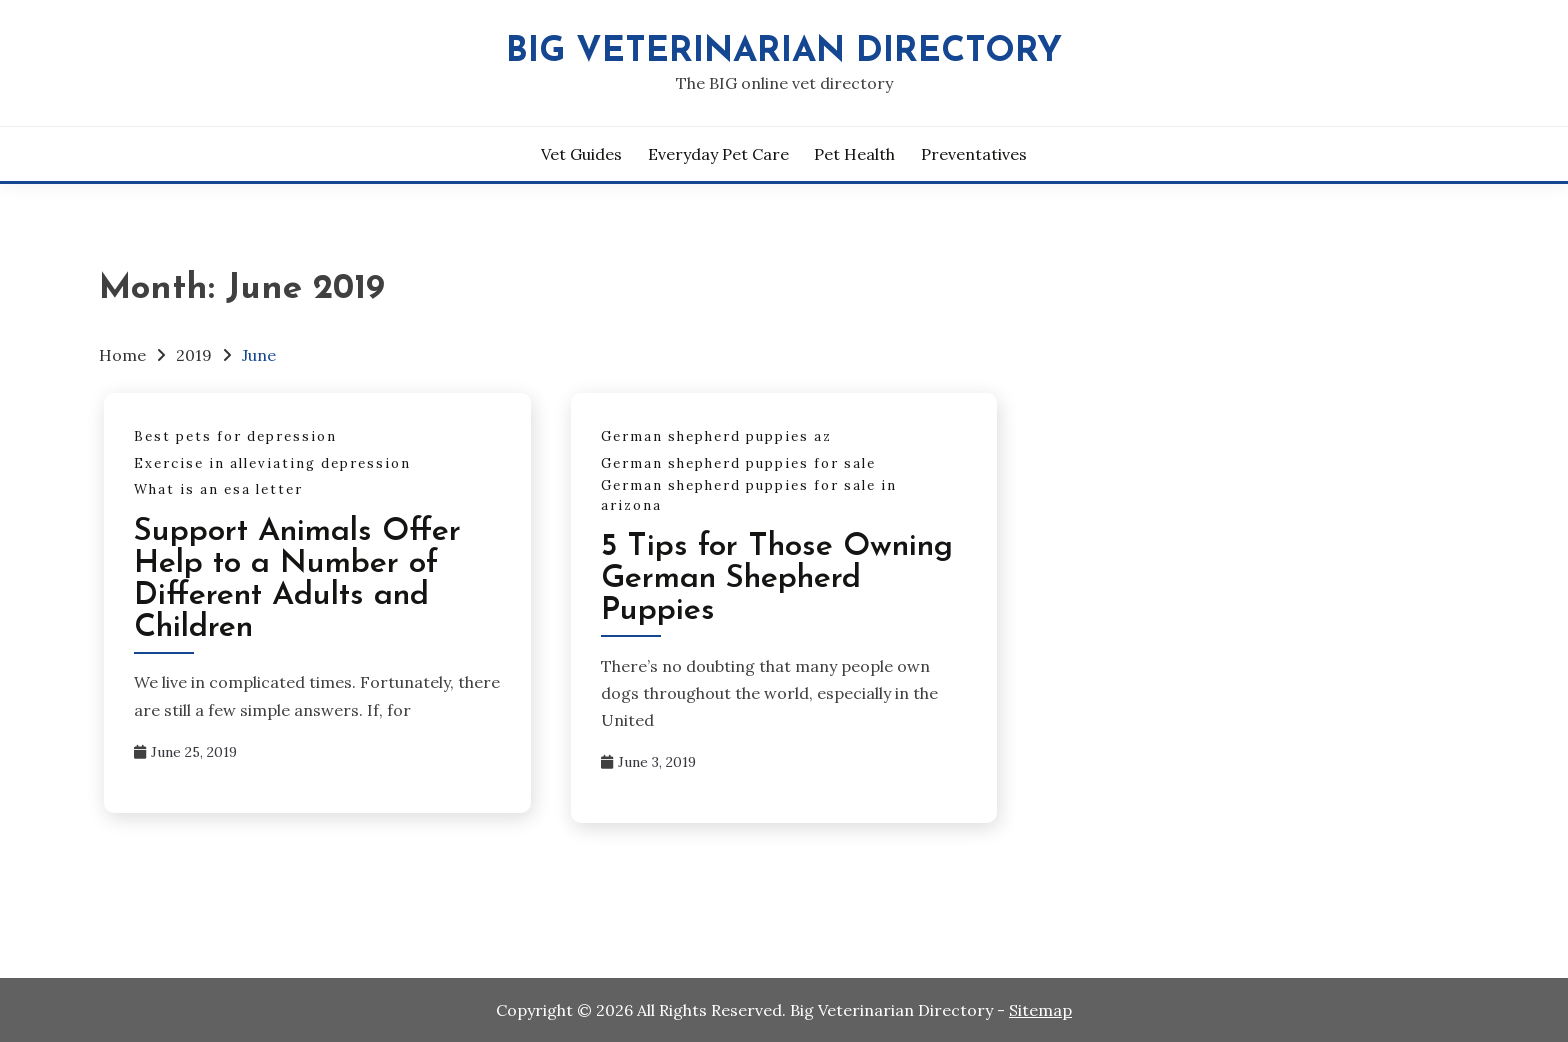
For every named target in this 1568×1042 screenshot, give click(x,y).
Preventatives (974, 154)
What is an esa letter (218, 489)
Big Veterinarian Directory (784, 52)
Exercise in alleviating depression (272, 463)
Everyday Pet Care (718, 154)
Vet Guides (581, 154)
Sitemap (1040, 1010)
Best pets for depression (235, 436)
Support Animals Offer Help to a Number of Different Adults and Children (297, 580)
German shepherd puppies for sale (738, 463)
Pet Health (854, 154)
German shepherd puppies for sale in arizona (749, 495)
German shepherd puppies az (716, 436)
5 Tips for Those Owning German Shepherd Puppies (777, 579)
